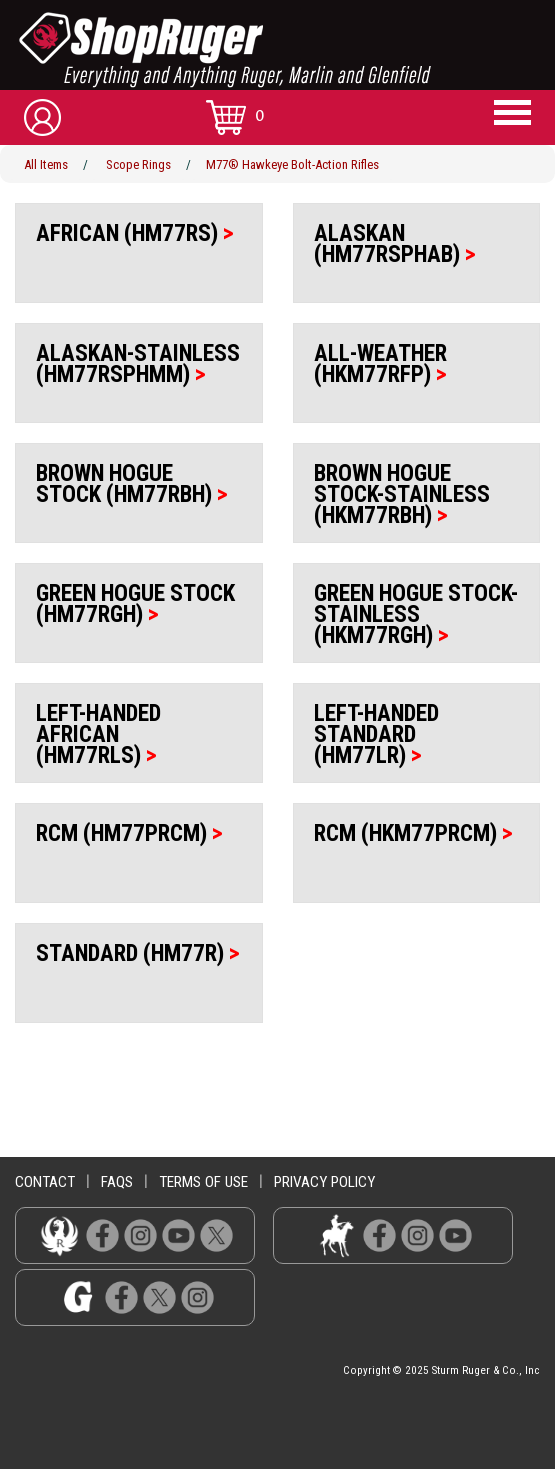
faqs (117, 1182)
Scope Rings (138, 164)
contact (45, 1182)
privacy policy (324, 1182)
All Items (46, 164)
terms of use (203, 1182)
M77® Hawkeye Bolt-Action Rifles (292, 164)
